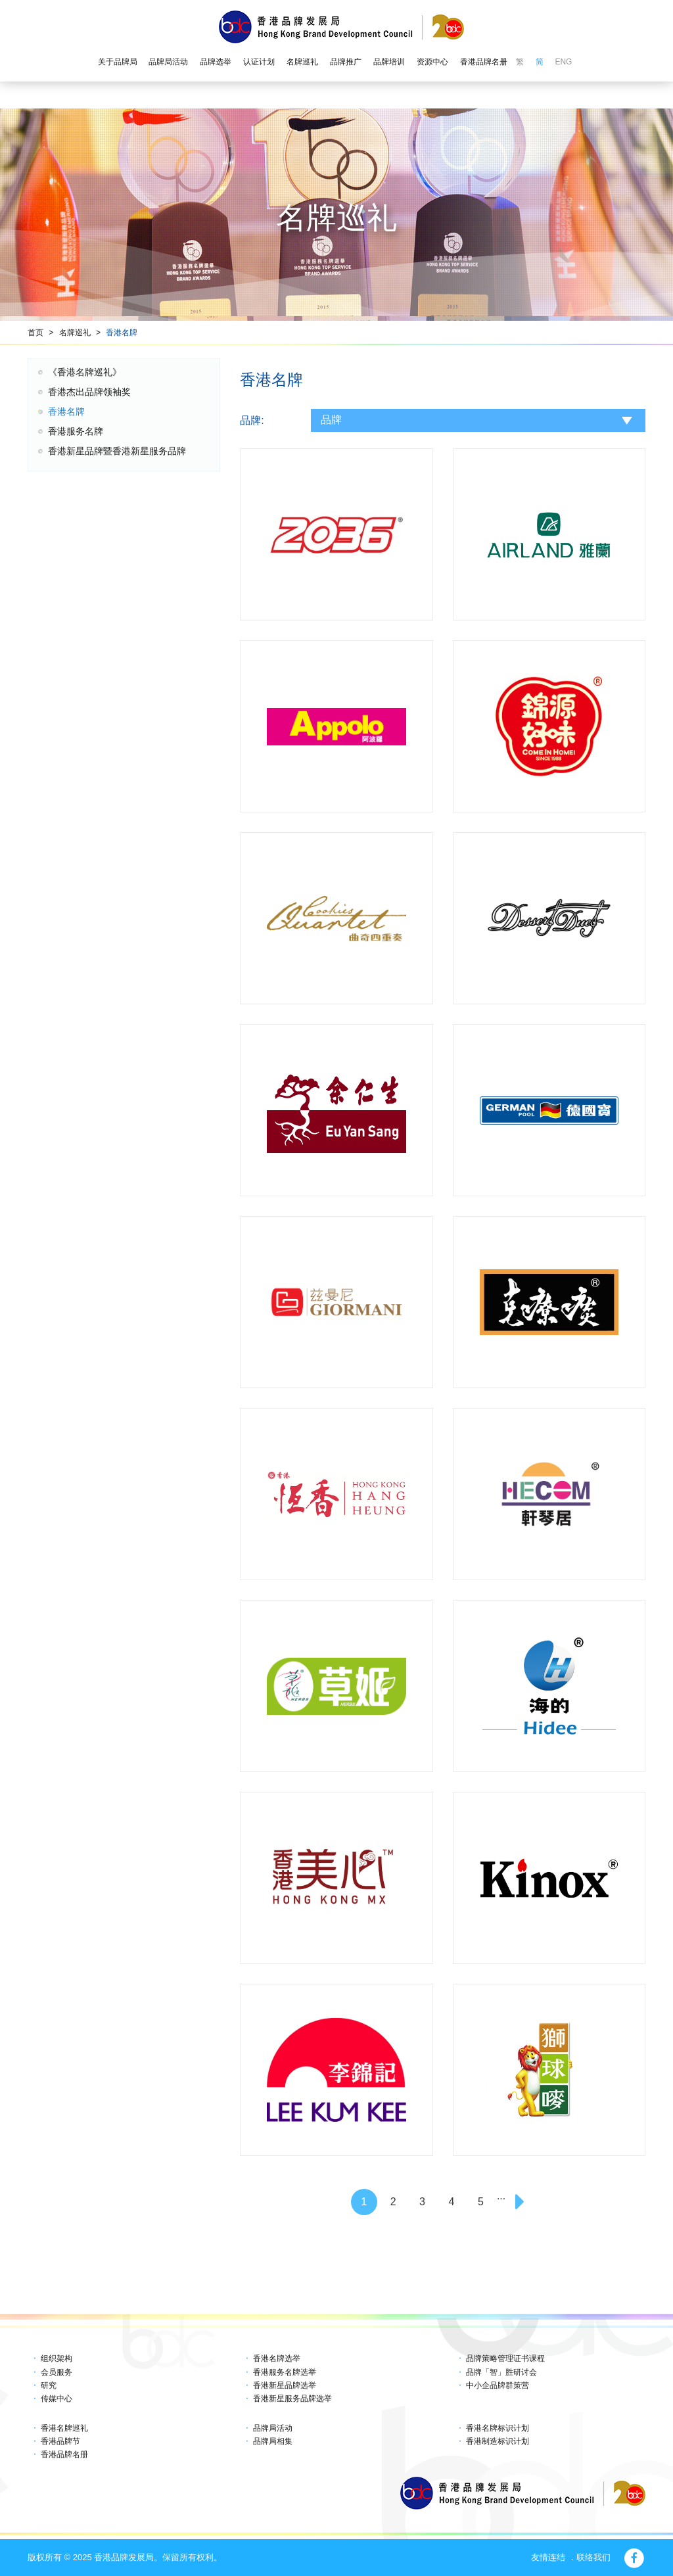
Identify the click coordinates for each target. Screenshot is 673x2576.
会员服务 (56, 2372)
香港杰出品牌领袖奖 (89, 391)
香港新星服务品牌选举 (292, 2398)
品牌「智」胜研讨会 (501, 2372)
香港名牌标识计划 (497, 2428)
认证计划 (259, 61)
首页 (35, 332)
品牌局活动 (168, 61)
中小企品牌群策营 (497, 2385)
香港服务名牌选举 (284, 2372)
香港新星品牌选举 (284, 2385)
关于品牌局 (117, 61)
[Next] (522, 2202)
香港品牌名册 (483, 61)
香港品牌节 (60, 2441)
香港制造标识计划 (497, 2441)
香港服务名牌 (75, 431)
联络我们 (593, 2557)
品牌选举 (215, 61)
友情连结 (548, 2557)
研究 (49, 2385)
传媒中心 (56, 2398)
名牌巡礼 (302, 61)
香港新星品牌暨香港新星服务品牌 (117, 451)
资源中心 (432, 61)
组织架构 (56, 2358)
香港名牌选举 (276, 2358)
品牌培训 (389, 61)
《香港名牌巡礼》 (85, 372)
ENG (563, 61)
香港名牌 (121, 332)
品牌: (252, 420)
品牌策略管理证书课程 (505, 2358)
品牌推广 (345, 61)
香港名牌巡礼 (64, 2428)
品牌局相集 (272, 2441)
